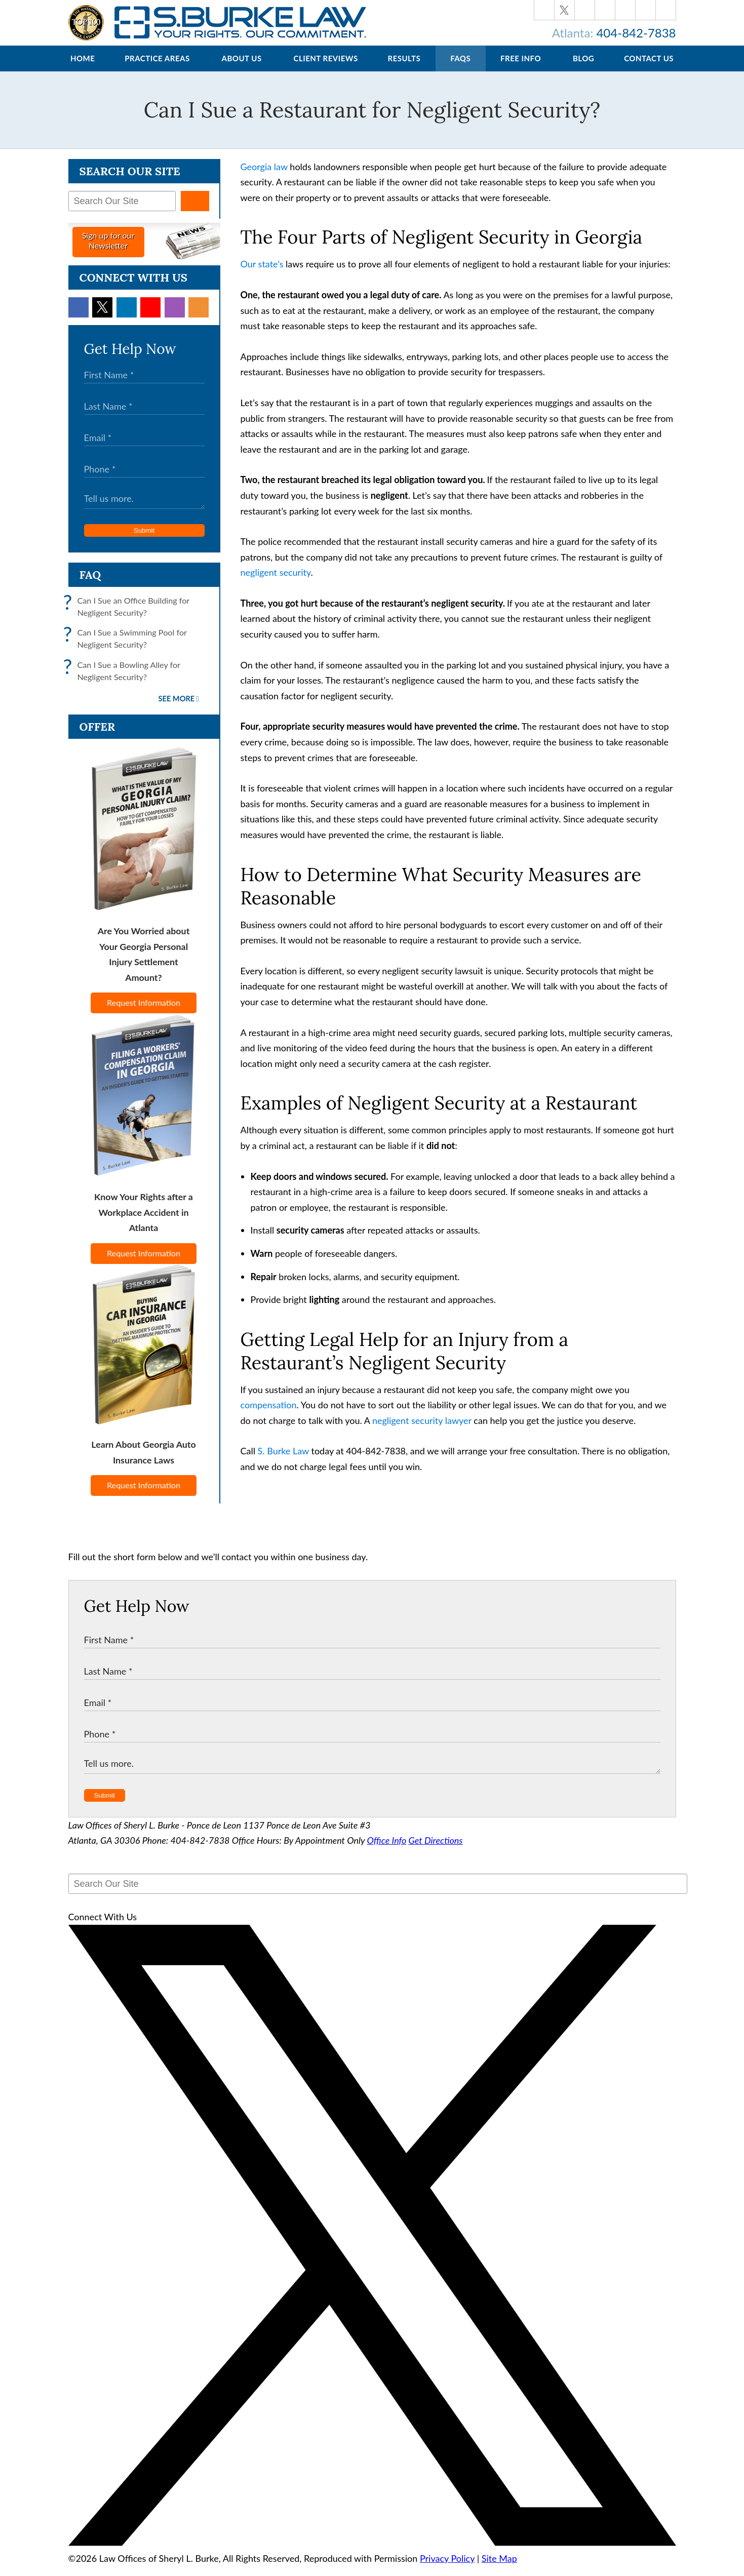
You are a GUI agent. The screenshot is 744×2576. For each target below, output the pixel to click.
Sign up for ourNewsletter (108, 250)
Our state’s (262, 274)
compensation (269, 1414)
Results (403, 68)
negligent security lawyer (422, 1430)
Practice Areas (157, 68)
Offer (97, 737)
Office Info (387, 1850)
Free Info (520, 68)
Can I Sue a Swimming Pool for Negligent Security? (127, 649)
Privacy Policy (447, 2568)
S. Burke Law (283, 1461)
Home (82, 68)
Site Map (499, 2568)
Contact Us (649, 68)
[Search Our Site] (122, 211)
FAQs (460, 68)
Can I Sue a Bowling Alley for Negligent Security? (124, 681)
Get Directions (436, 1850)
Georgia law (264, 176)
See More (177, 708)
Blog (583, 68)
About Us (242, 68)
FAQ (90, 585)
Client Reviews (325, 68)
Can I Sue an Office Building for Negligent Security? (128, 617)
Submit (144, 540)
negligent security (276, 582)
